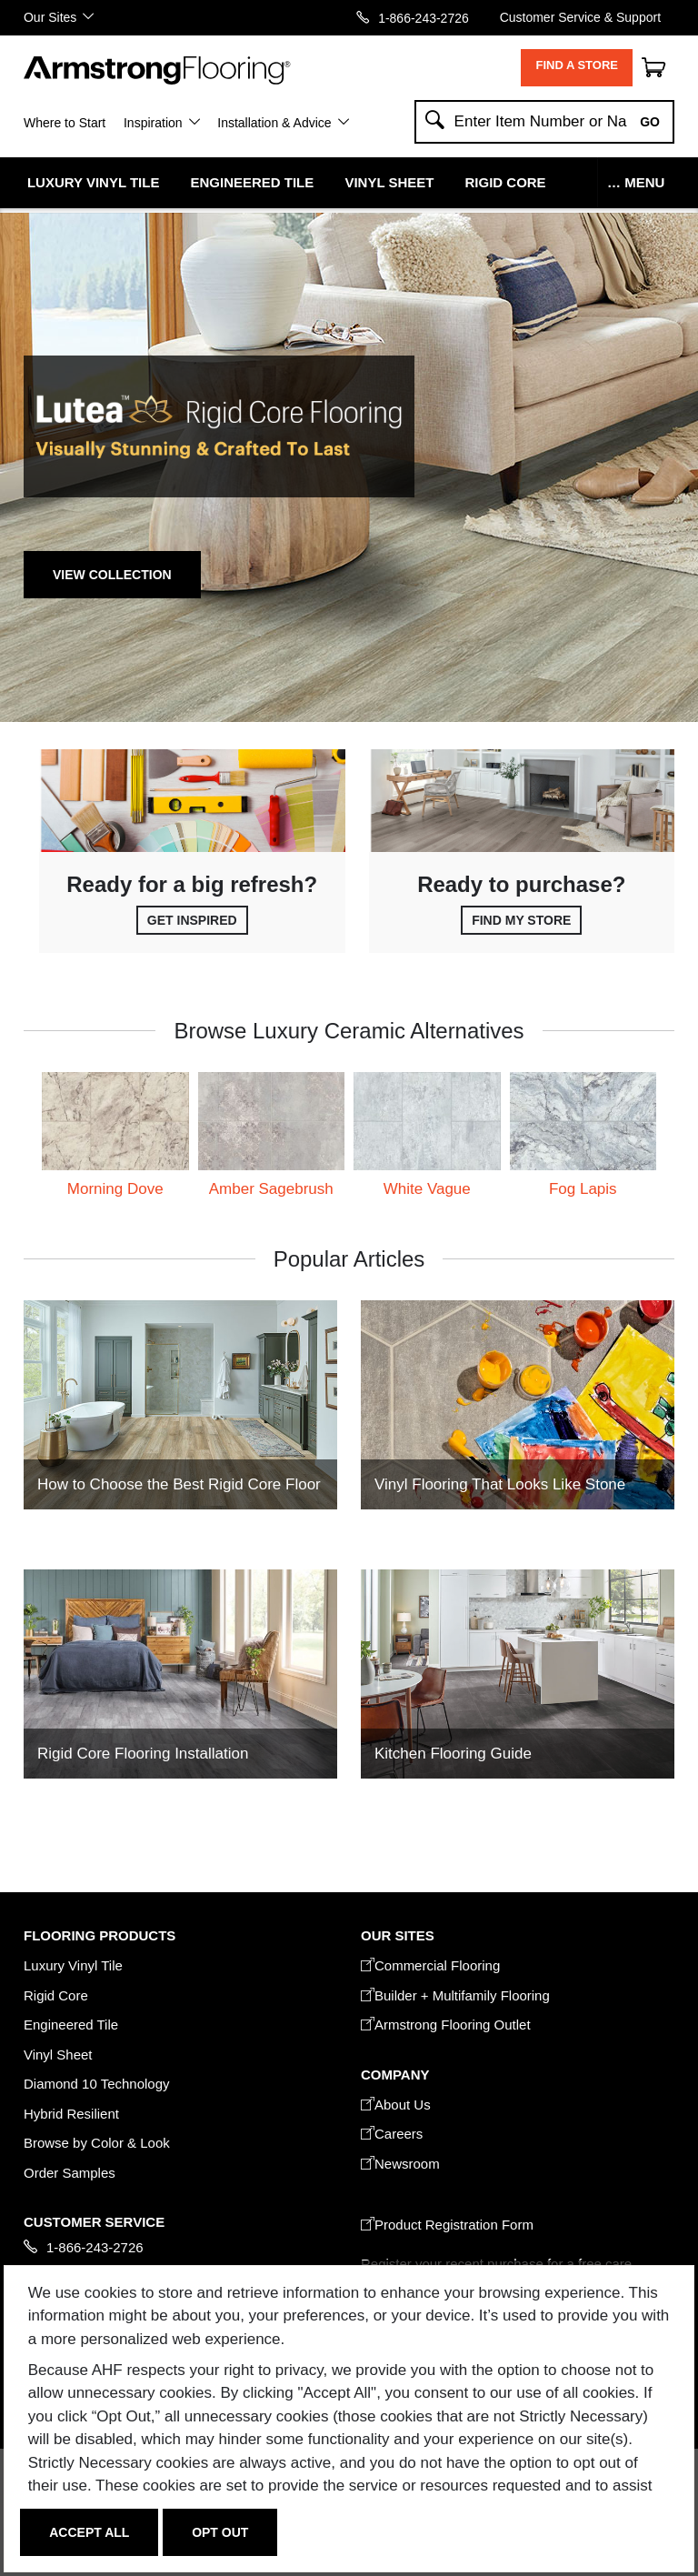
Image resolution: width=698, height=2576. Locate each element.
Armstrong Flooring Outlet (446, 2024)
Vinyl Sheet (389, 182)
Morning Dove (115, 1189)
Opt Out (220, 2532)
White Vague (427, 1189)
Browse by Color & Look (97, 2142)
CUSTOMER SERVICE (94, 2222)
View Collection (112, 574)
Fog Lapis (583, 1189)
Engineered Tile (252, 182)
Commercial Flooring (430, 1965)
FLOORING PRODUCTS (99, 1935)
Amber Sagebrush (271, 1189)
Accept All (89, 2532)
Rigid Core (505, 182)
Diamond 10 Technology (97, 2083)
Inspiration (153, 122)
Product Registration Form (447, 2224)
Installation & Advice (274, 122)
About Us (396, 2104)
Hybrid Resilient (71, 2113)
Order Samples (69, 2172)
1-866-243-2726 (423, 18)
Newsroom (400, 2163)
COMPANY (395, 2074)
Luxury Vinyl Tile (93, 182)
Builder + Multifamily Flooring (455, 1995)
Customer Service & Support (580, 17)
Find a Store (576, 65)
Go (650, 122)
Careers (392, 2133)
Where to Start (64, 122)
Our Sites (50, 17)
